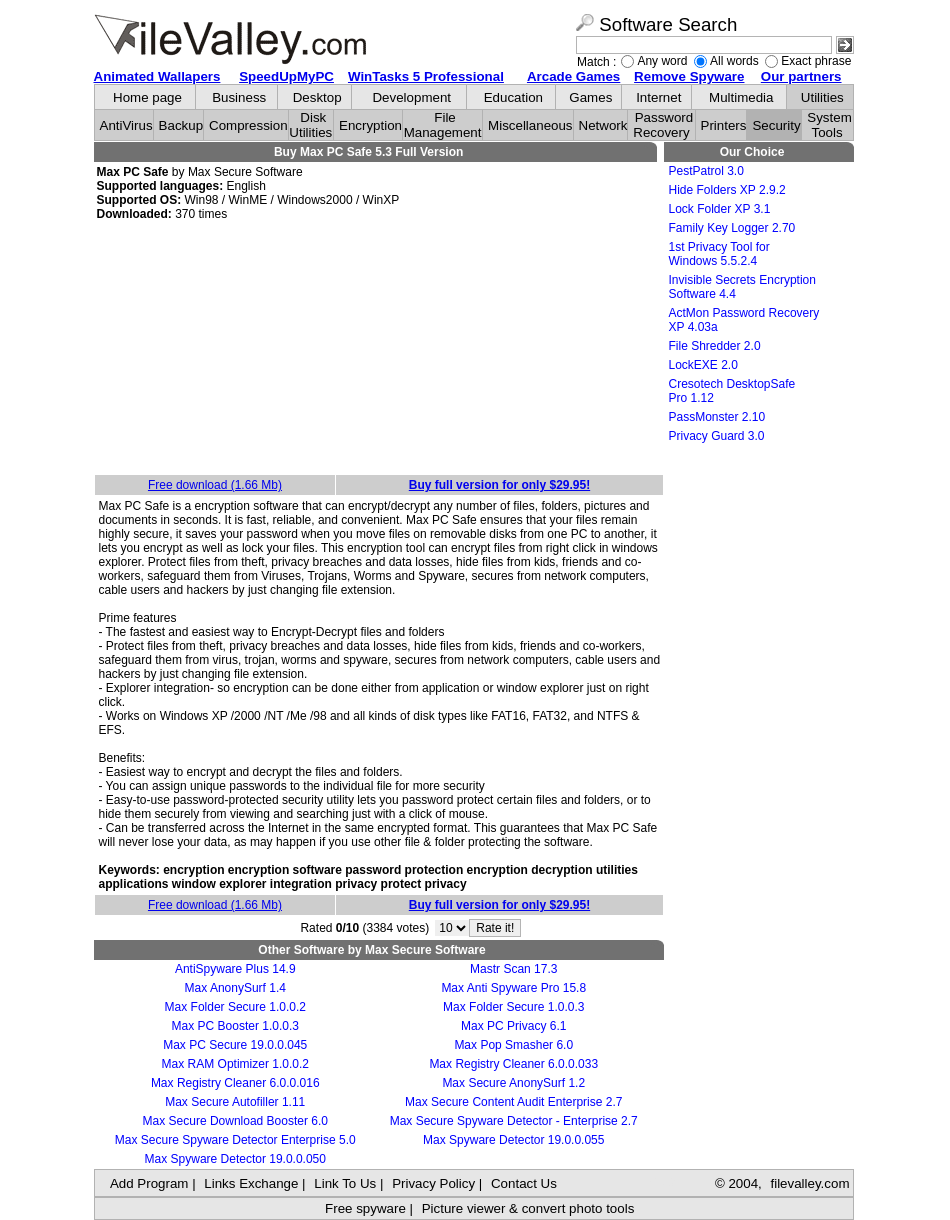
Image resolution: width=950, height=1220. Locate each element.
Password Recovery (663, 125)
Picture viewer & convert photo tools (528, 1208)
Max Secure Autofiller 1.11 (235, 1102)
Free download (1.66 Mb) (215, 485)
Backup (181, 125)
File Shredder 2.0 (715, 346)
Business (239, 97)
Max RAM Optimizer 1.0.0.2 (235, 1064)
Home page (147, 97)
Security (776, 125)
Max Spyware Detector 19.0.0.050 (235, 1159)
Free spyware (365, 1208)
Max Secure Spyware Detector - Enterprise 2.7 (514, 1121)
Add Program (149, 1183)
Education (513, 97)
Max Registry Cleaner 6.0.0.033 (513, 1064)
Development (411, 97)
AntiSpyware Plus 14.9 (235, 969)
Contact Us (524, 1183)
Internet (658, 97)
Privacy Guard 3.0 (717, 436)
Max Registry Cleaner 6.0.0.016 (235, 1083)
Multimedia (741, 97)
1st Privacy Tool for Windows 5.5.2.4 (719, 254)
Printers (724, 125)
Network (603, 125)
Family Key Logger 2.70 (732, 228)
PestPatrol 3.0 (706, 171)
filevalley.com (809, 1183)
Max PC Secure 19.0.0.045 (235, 1045)
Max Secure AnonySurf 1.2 (513, 1083)
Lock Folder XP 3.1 (720, 209)
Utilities (822, 97)
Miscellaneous (530, 125)
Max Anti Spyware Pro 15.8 (513, 988)
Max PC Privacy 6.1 (513, 1026)
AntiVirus (126, 125)
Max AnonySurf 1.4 (235, 988)
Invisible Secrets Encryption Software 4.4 (742, 287)
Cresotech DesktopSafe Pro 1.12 (732, 391)
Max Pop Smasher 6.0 (513, 1045)
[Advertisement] (379, 349)
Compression (248, 125)
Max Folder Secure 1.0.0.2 (235, 1007)
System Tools (829, 125)
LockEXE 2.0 (703, 365)
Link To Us (345, 1183)
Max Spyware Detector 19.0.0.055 (513, 1140)
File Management (443, 125)
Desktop (317, 97)
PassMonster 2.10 (717, 417)
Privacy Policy (433, 1183)
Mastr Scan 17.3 (513, 969)
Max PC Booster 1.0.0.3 (235, 1026)
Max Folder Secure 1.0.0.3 (513, 1007)
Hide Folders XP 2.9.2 (727, 190)
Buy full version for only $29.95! (499, 485)
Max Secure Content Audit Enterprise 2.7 (513, 1102)
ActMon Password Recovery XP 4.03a (744, 320)
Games (590, 97)
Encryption (370, 125)
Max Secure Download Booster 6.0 (235, 1121)
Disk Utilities (310, 125)
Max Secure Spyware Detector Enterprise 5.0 (235, 1140)
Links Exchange (251, 1183)
